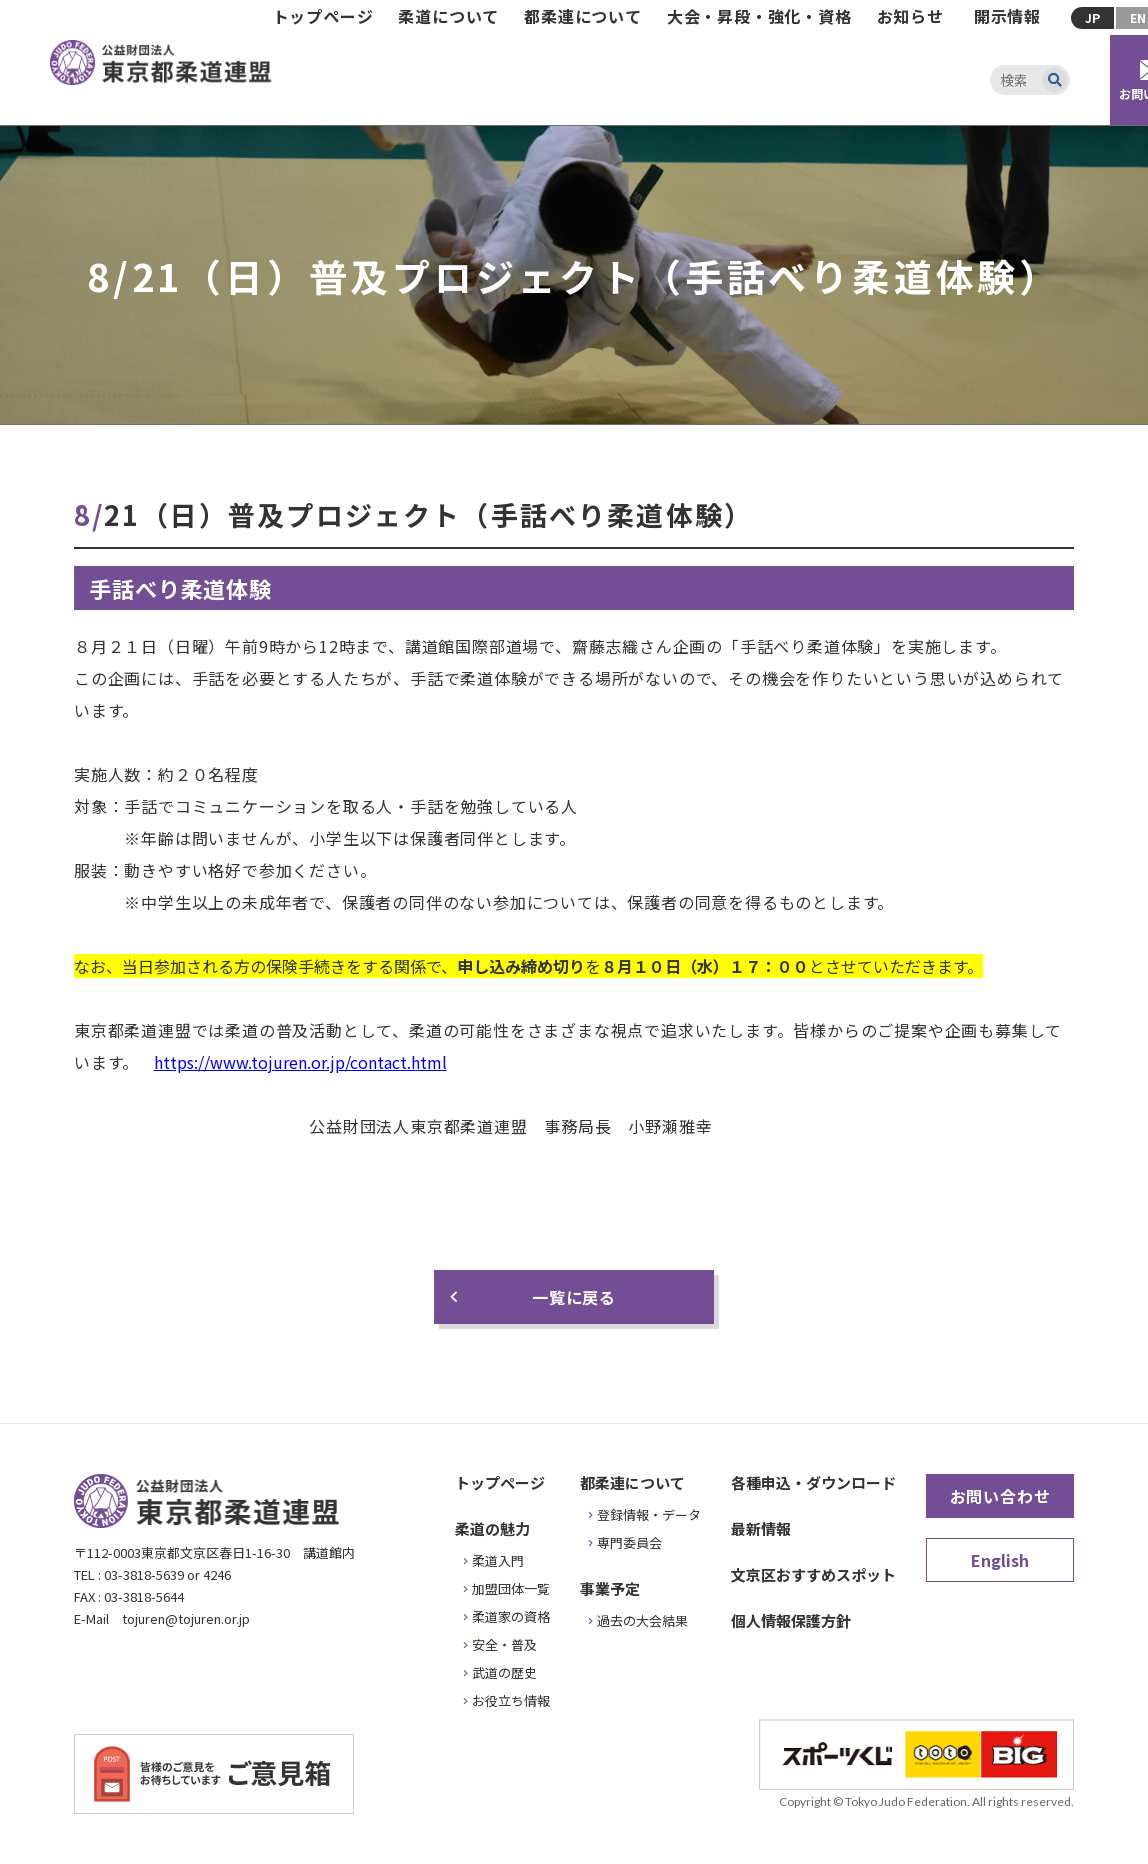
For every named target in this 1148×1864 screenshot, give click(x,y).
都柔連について (583, 16)
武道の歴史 (504, 1672)
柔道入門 (498, 1560)
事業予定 (610, 1588)
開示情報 (1007, 16)
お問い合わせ (1000, 1496)
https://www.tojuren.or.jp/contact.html (300, 1062)
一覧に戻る (574, 1297)
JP (1092, 17)
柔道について (448, 16)
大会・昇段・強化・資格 (759, 16)
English (1000, 1560)
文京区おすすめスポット (813, 1574)
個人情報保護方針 (791, 1620)
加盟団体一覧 (511, 1588)
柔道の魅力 (492, 1528)
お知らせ (910, 16)
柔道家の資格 (511, 1616)
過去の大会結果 (642, 1620)
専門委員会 (629, 1542)
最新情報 (761, 1528)
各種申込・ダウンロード (813, 1482)
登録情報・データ (649, 1514)
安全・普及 (504, 1644)
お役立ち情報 (511, 1700)
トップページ (323, 16)
